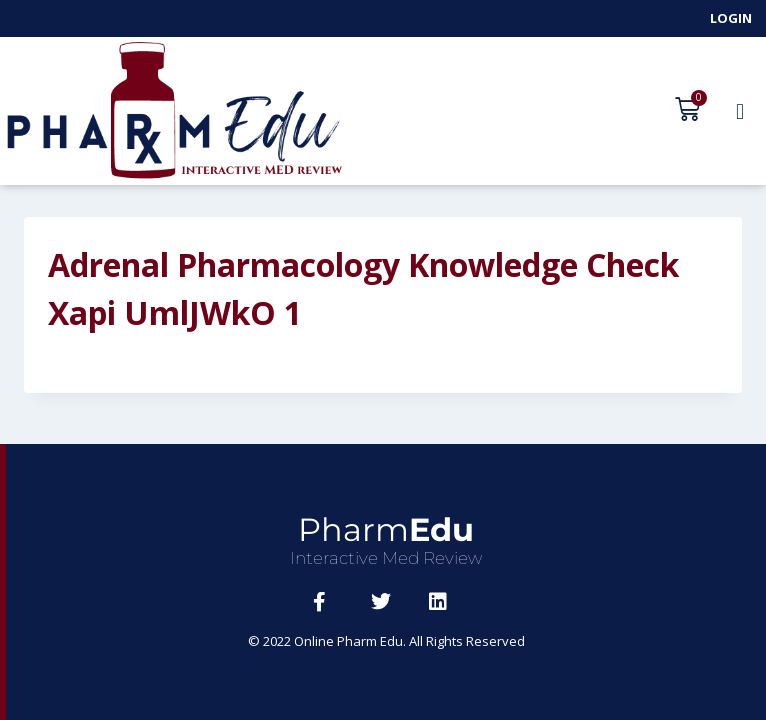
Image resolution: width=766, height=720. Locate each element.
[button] (740, 111)
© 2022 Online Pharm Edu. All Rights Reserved (386, 641)
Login (731, 18)
